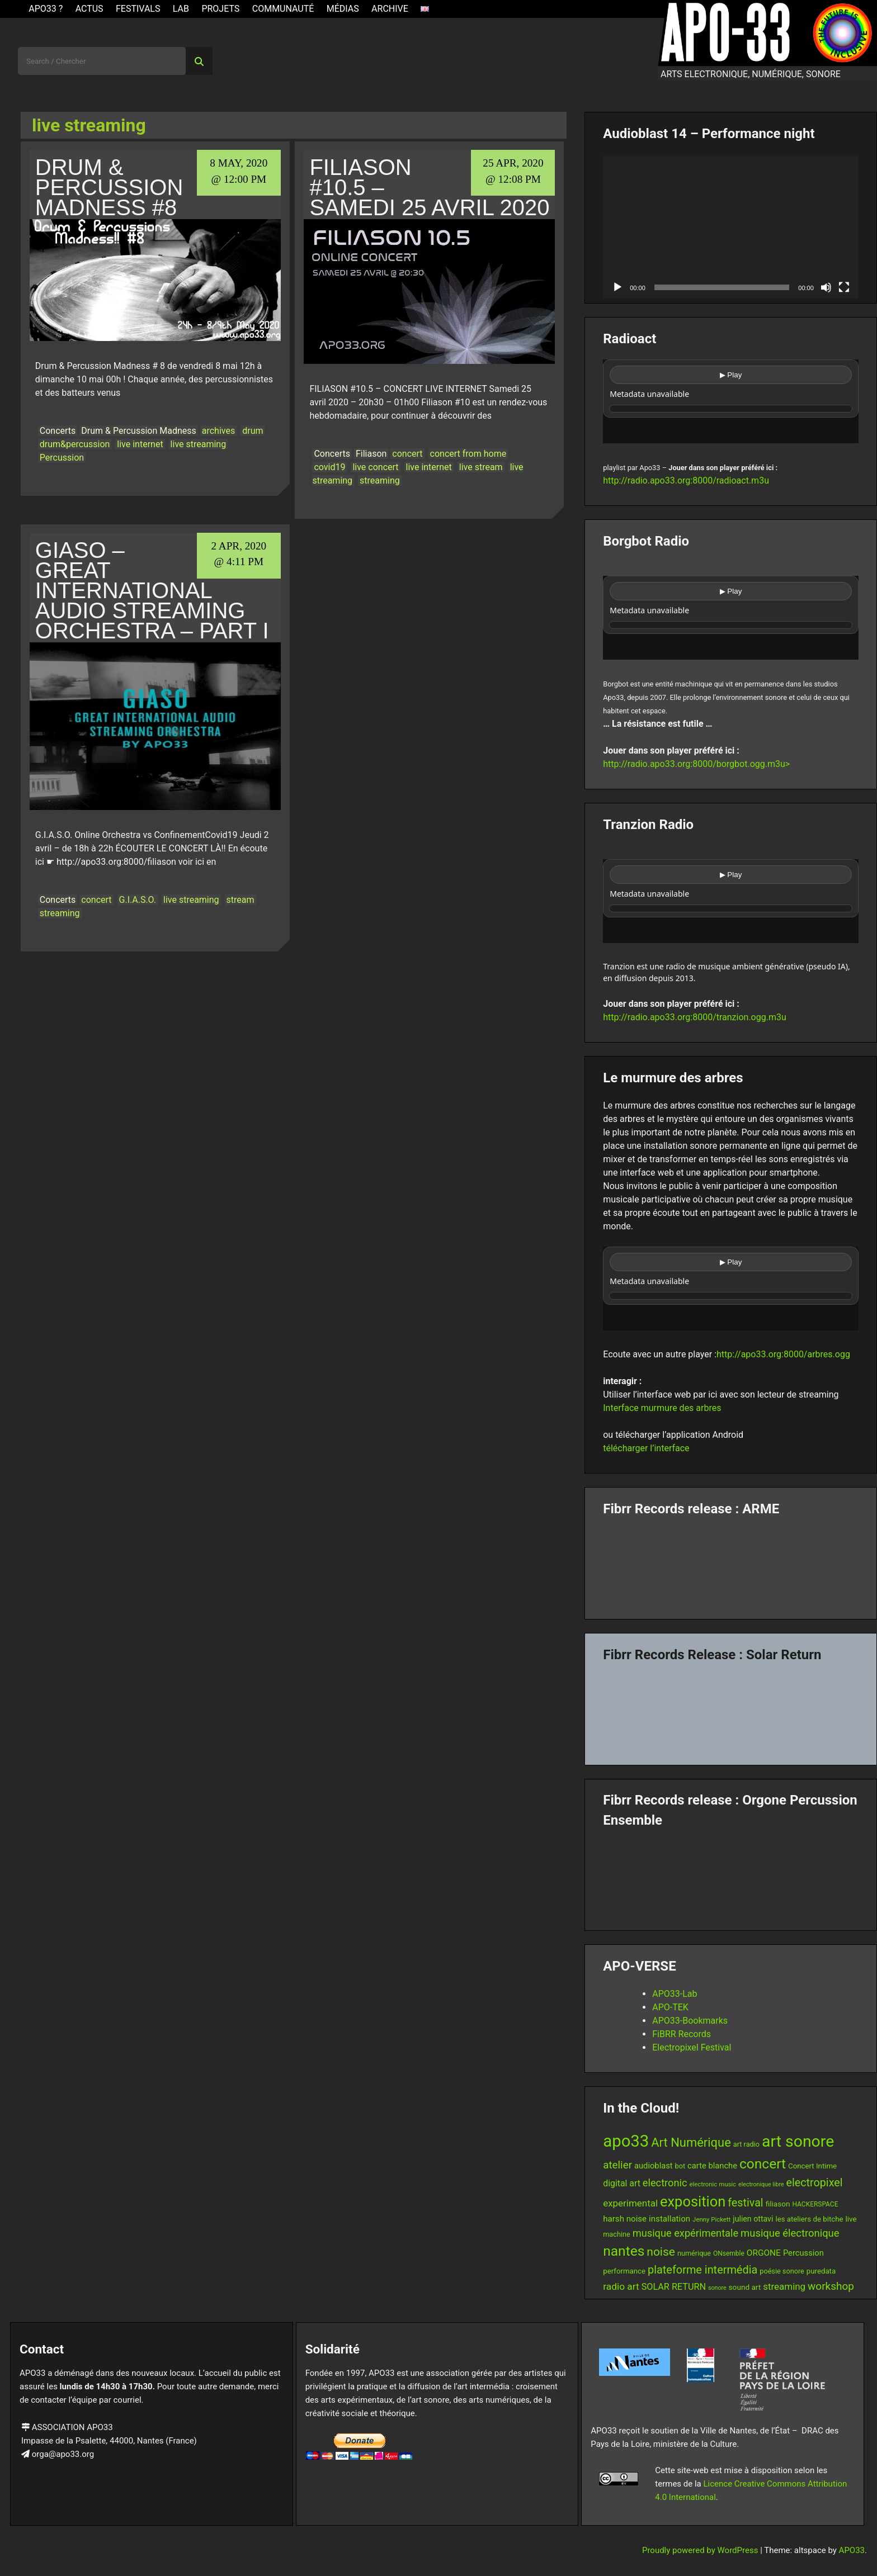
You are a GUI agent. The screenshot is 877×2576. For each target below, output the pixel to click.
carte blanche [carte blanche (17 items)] (712, 2166)
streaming (380, 480)
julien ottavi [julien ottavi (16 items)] (753, 2218)
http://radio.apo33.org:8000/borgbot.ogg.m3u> (696, 764)
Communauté (283, 8)
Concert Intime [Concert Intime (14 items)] (812, 2166)
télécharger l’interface (646, 1448)
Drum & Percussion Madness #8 (109, 187)
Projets (220, 8)
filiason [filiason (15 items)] (778, 2203)
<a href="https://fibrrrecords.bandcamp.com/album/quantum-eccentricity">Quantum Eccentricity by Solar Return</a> (731, 1709)
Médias (343, 8)
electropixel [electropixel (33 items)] (814, 2182)
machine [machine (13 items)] (616, 2234)
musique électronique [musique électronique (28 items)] (790, 2233)
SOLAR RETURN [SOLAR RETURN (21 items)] (674, 2286)
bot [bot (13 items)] (680, 2166)
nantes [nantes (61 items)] (623, 2251)
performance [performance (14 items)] (624, 2271)
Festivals (138, 8)
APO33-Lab (674, 1993)
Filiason (371, 453)
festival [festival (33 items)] (745, 2202)
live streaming (199, 444)
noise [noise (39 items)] (661, 2251)
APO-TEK (670, 2007)
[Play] (617, 287)
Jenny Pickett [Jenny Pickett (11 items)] (711, 2219)
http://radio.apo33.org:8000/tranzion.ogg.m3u (694, 1017)
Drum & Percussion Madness (138, 430)
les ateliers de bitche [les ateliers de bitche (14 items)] (809, 2219)
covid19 (329, 467)
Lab (181, 8)
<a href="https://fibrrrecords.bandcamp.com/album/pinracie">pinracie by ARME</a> (731, 1563)
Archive (389, 8)
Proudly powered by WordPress (701, 2550)
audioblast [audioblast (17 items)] (653, 2166)
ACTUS (89, 8)
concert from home (468, 453)
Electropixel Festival (691, 2047)
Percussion (62, 457)
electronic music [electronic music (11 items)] (713, 2184)
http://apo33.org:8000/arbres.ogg (783, 1354)
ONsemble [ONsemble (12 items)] (728, 2253)
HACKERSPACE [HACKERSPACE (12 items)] (815, 2204)
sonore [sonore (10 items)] (717, 2287)
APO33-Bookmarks (690, 2020)
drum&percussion (75, 444)
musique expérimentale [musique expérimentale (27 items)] (685, 2233)
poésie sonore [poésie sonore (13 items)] (782, 2271)
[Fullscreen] (844, 287)
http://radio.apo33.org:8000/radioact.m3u (686, 480)
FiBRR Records (681, 2034)
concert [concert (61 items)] (762, 2164)
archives (218, 430)
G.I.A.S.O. (138, 899)
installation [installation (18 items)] (669, 2219)
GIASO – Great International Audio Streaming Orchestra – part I (152, 590)
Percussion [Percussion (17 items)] (803, 2253)
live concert (375, 467)
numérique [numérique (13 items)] (694, 2253)
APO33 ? (46, 8)
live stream (481, 467)
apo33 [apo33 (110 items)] (626, 2141)
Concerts (58, 430)
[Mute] (826, 287)
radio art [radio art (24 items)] (621, 2286)
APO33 (852, 2550)
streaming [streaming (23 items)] (784, 2286)
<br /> (731, 401)
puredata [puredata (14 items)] (821, 2271)
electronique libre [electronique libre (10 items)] (761, 2184)
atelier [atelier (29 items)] (617, 2165)
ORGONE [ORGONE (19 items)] (764, 2253)
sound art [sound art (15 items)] (745, 2287)
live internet (140, 444)
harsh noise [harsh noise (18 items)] (625, 2219)
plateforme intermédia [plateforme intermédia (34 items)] (702, 2270)
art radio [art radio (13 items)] (746, 2144)
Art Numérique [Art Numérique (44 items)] (690, 2142)
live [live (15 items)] (850, 2218)
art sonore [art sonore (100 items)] (798, 2141)
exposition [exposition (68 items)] (692, 2201)
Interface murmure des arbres (662, 1408)
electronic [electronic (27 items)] (665, 2183)
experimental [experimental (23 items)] (630, 2203)
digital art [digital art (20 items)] (621, 2183)
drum (252, 430)
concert (407, 453)
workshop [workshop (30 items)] (831, 2286)
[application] (731, 227)
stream (240, 899)
